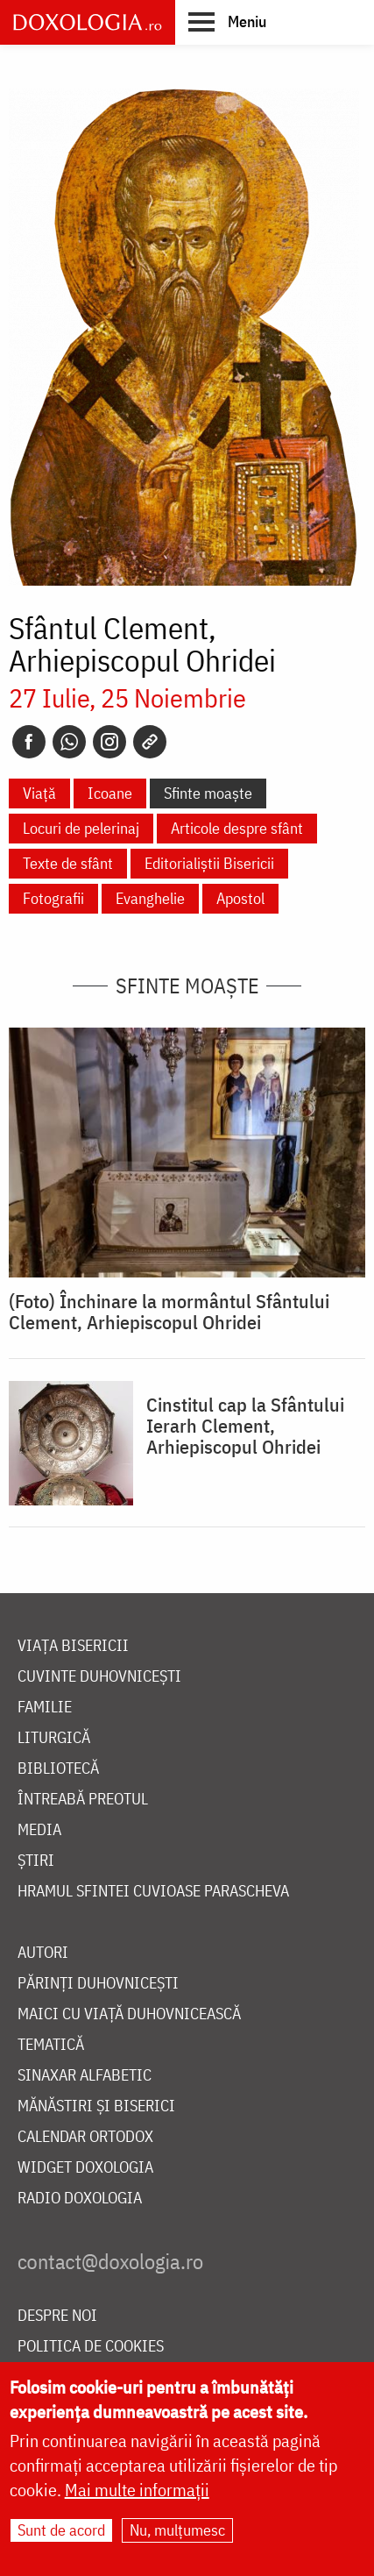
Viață (39, 793)
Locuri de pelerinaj (81, 828)
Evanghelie (150, 898)
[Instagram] (109, 741)
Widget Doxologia (85, 2168)
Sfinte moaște (208, 793)
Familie (45, 1707)
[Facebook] (29, 741)
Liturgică (54, 1738)
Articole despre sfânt (237, 828)
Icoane (110, 793)
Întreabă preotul (83, 1799)
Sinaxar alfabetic (85, 2076)
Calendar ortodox (85, 2137)
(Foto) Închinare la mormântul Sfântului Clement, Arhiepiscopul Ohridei (169, 1312)
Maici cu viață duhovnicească (129, 2014)
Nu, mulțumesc (177, 2530)
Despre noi (57, 2316)
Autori (43, 1953)
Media (39, 1830)
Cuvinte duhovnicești (99, 1677)
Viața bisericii (73, 1646)
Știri (36, 1861)
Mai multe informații (137, 2489)
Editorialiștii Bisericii (209, 863)
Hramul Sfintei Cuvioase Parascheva (153, 1891)
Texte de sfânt (68, 863)
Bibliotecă (58, 1769)
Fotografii (53, 898)
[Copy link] (149, 741)
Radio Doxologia (80, 2198)
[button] (227, 21)
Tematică (51, 2045)
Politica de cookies (91, 2347)
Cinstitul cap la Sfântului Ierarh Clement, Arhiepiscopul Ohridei (245, 1425)
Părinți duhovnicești (98, 1984)
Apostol (240, 898)
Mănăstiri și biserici (96, 2106)
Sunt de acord (61, 2530)
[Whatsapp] (69, 741)
